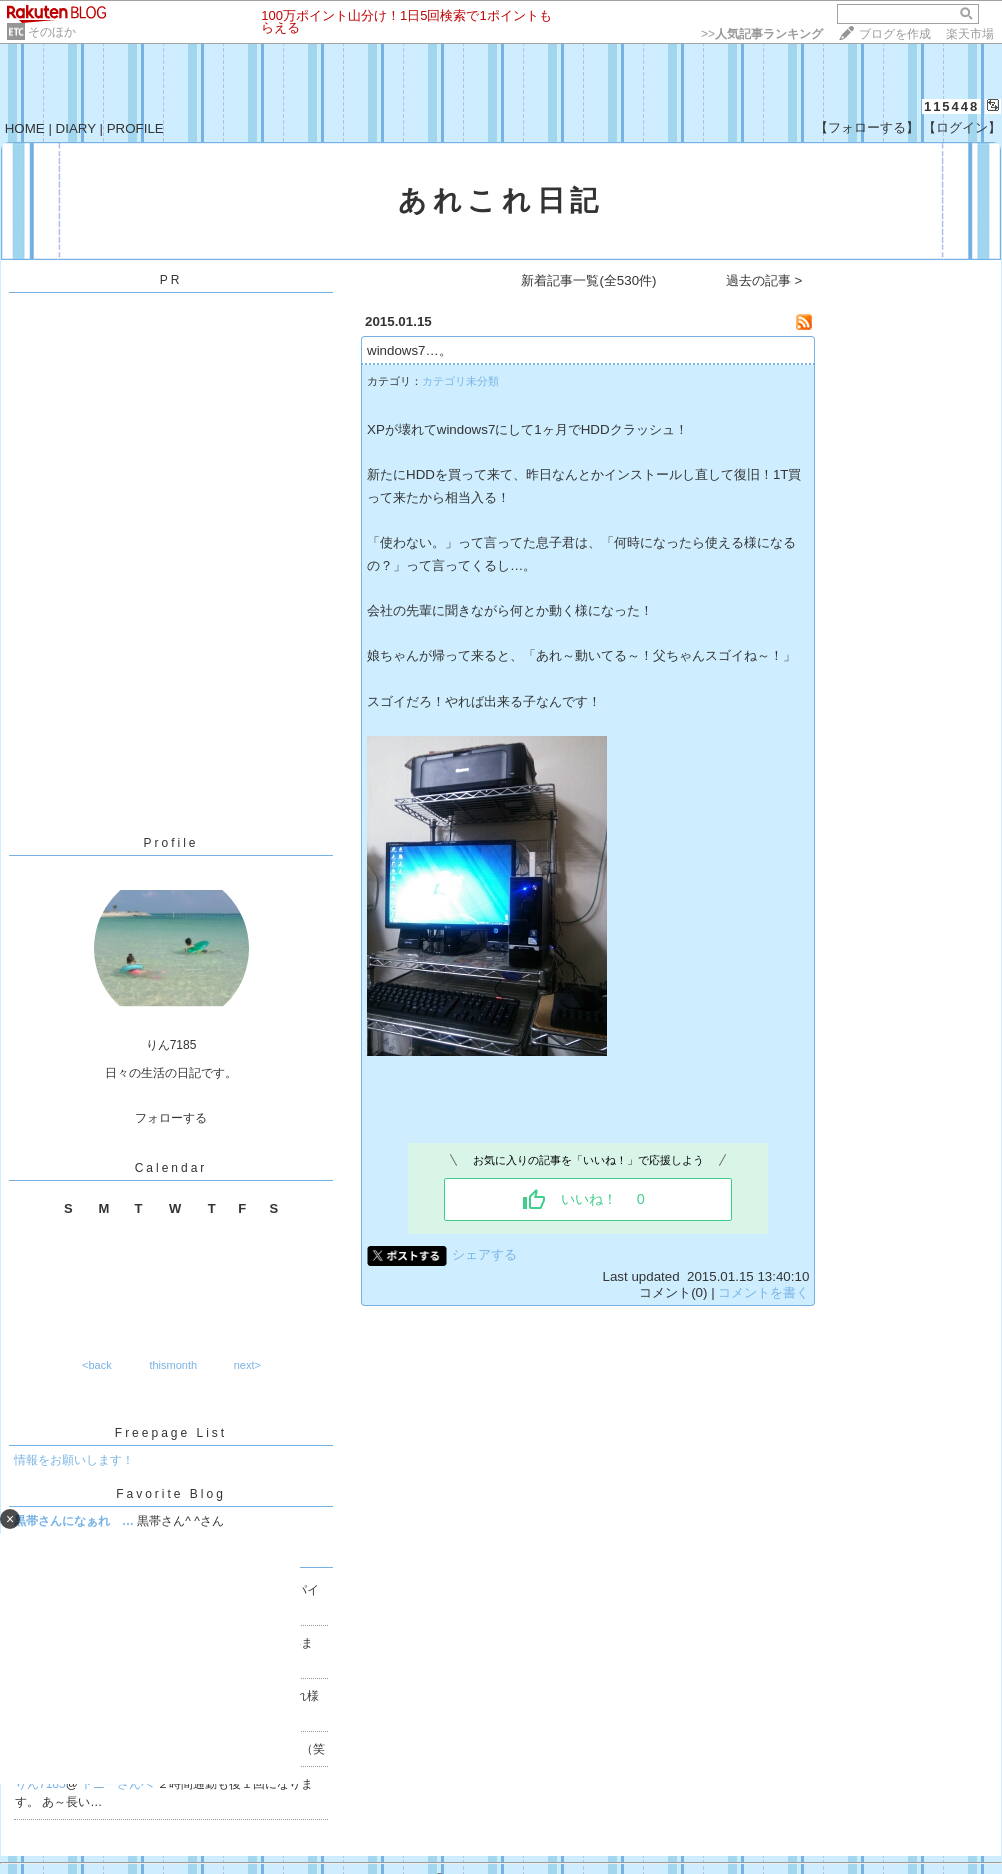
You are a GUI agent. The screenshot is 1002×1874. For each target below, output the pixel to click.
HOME (25, 128)
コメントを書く (763, 1292)
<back (97, 1365)
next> (247, 1365)
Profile (170, 843)
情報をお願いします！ (74, 1460)
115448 (951, 106)
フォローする (171, 1118)
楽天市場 (970, 34)
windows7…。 (409, 350)
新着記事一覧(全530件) (588, 280)
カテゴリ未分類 (460, 381)
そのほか (52, 32)
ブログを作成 (895, 34)
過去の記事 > (764, 280)
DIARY (76, 128)
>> (762, 34)
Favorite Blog (171, 1494)
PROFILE (135, 128)
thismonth (173, 1365)
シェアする (484, 1254)
